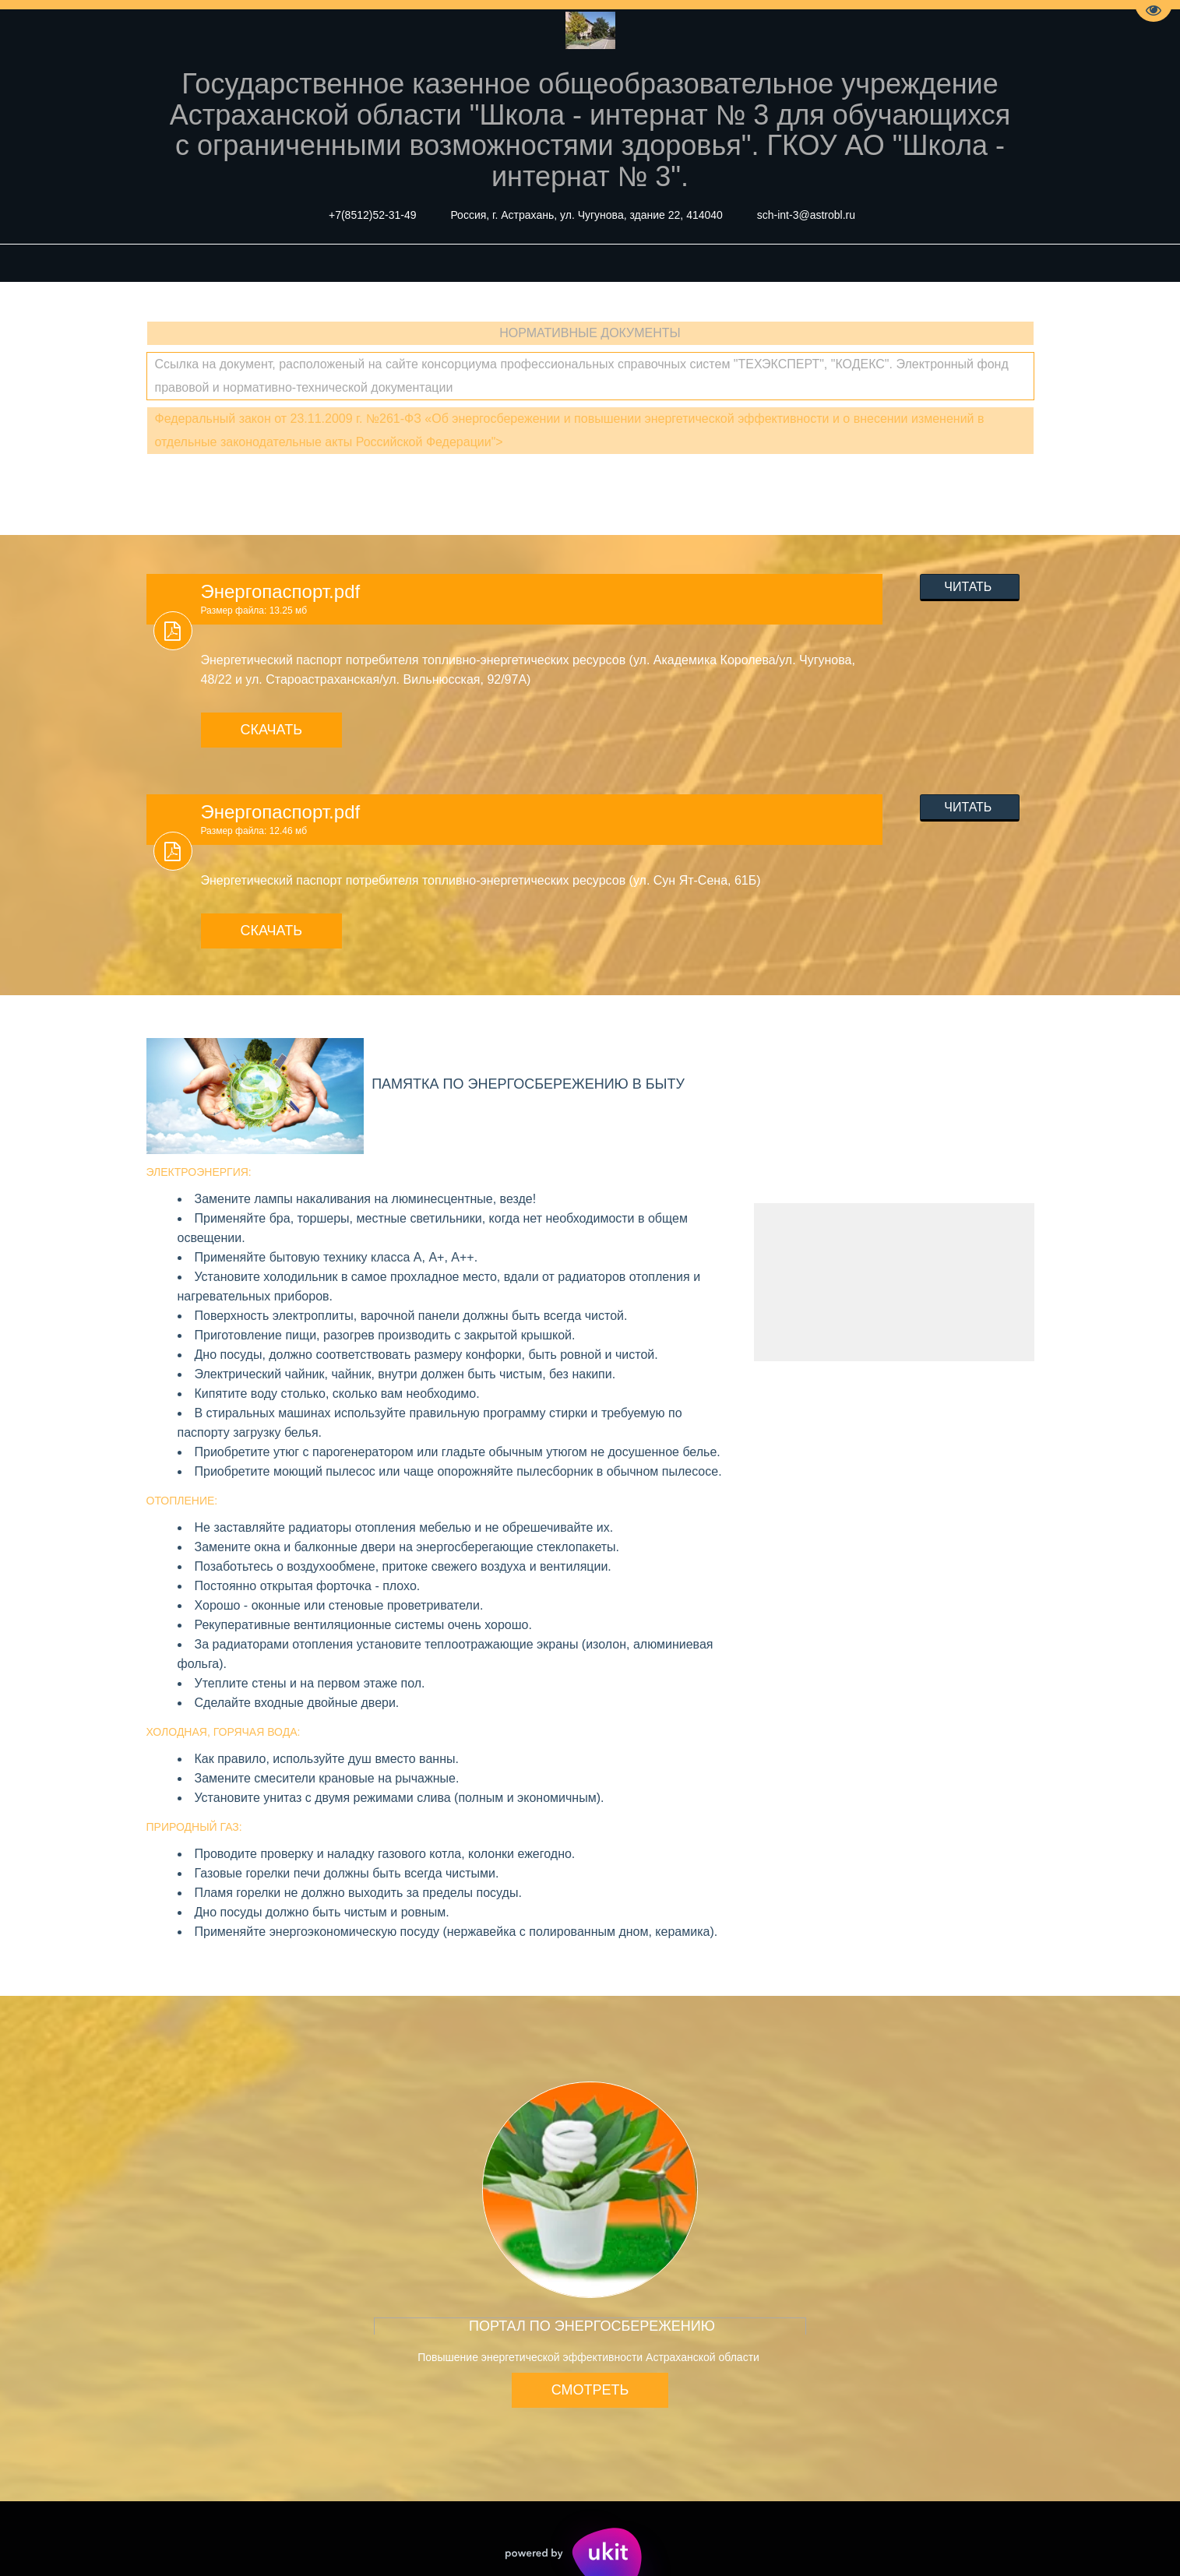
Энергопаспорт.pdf (281, 591)
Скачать (272, 729)
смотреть (590, 2390)
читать (969, 586)
